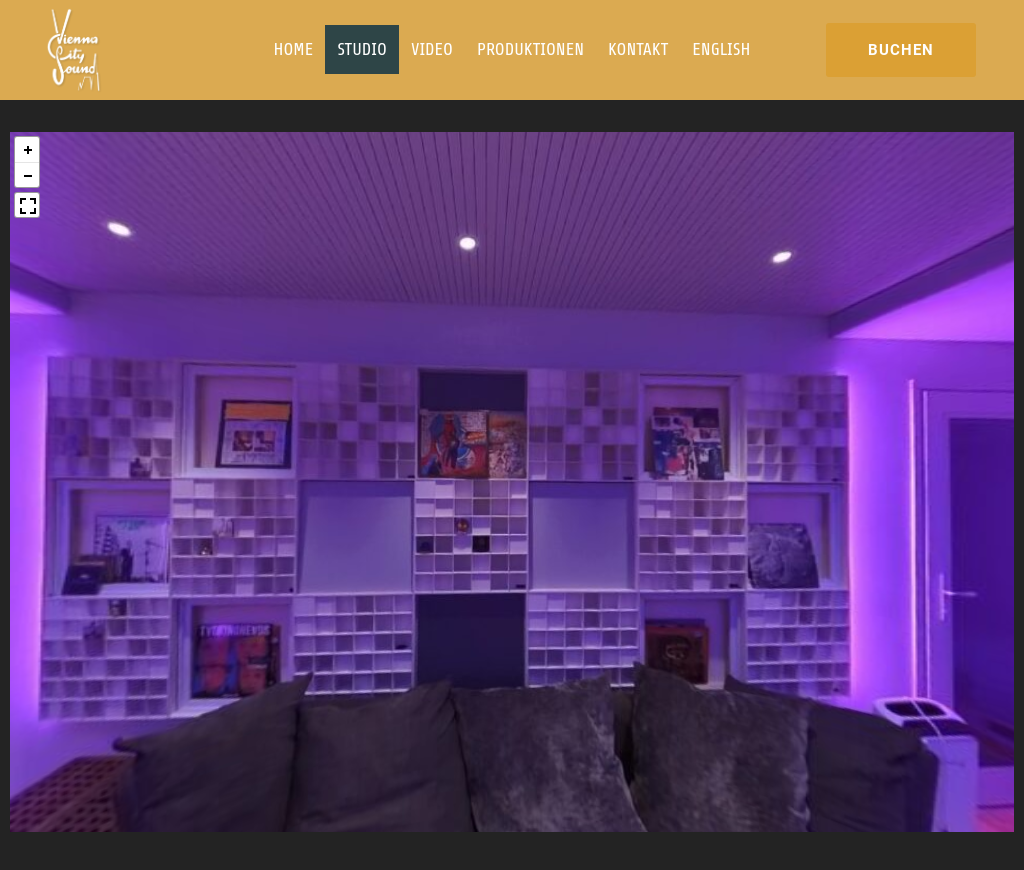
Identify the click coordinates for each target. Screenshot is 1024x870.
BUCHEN (901, 50)
